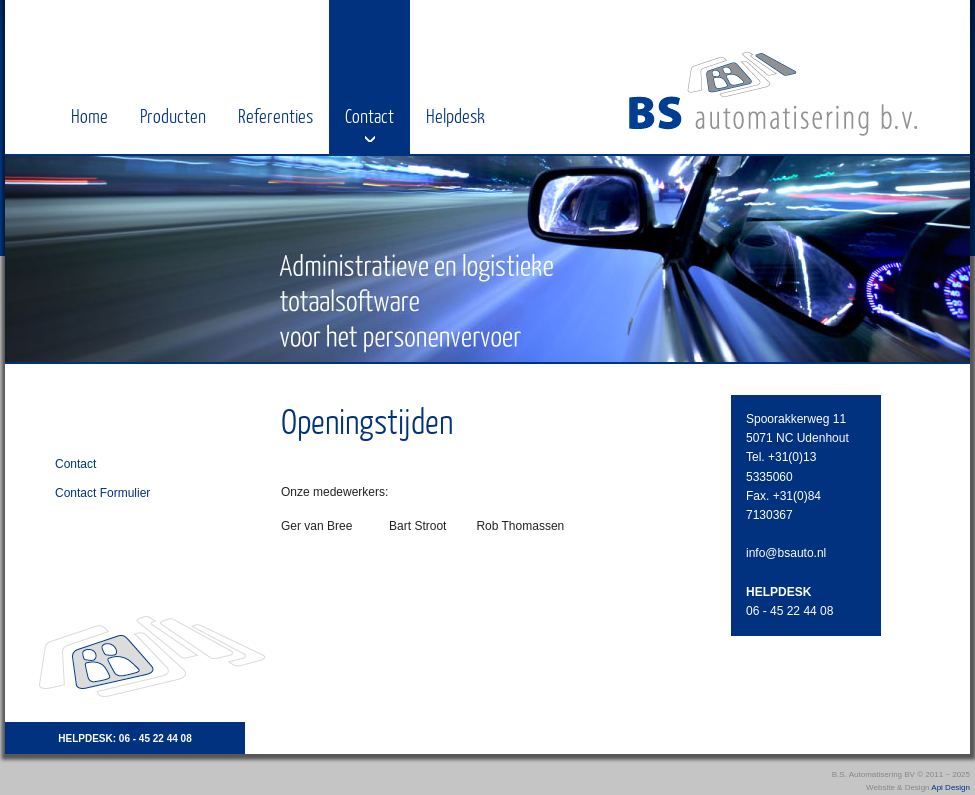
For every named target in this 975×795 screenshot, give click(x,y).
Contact (369, 115)
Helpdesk (455, 115)
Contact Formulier (102, 493)
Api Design (950, 787)
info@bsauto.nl (786, 553)
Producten (173, 115)
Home (89, 115)
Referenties (275, 115)
